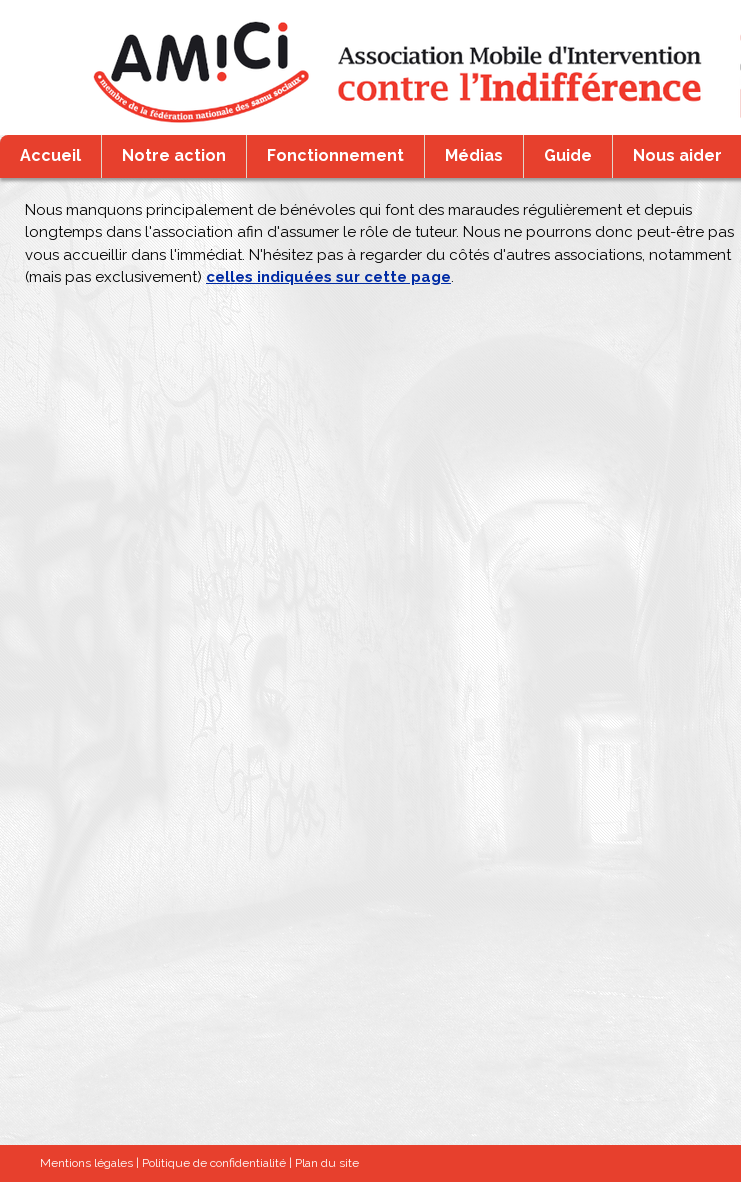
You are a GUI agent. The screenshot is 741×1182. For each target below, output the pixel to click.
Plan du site (327, 1163)
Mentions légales (86, 1163)
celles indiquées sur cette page (328, 277)
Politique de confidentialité (214, 1163)
